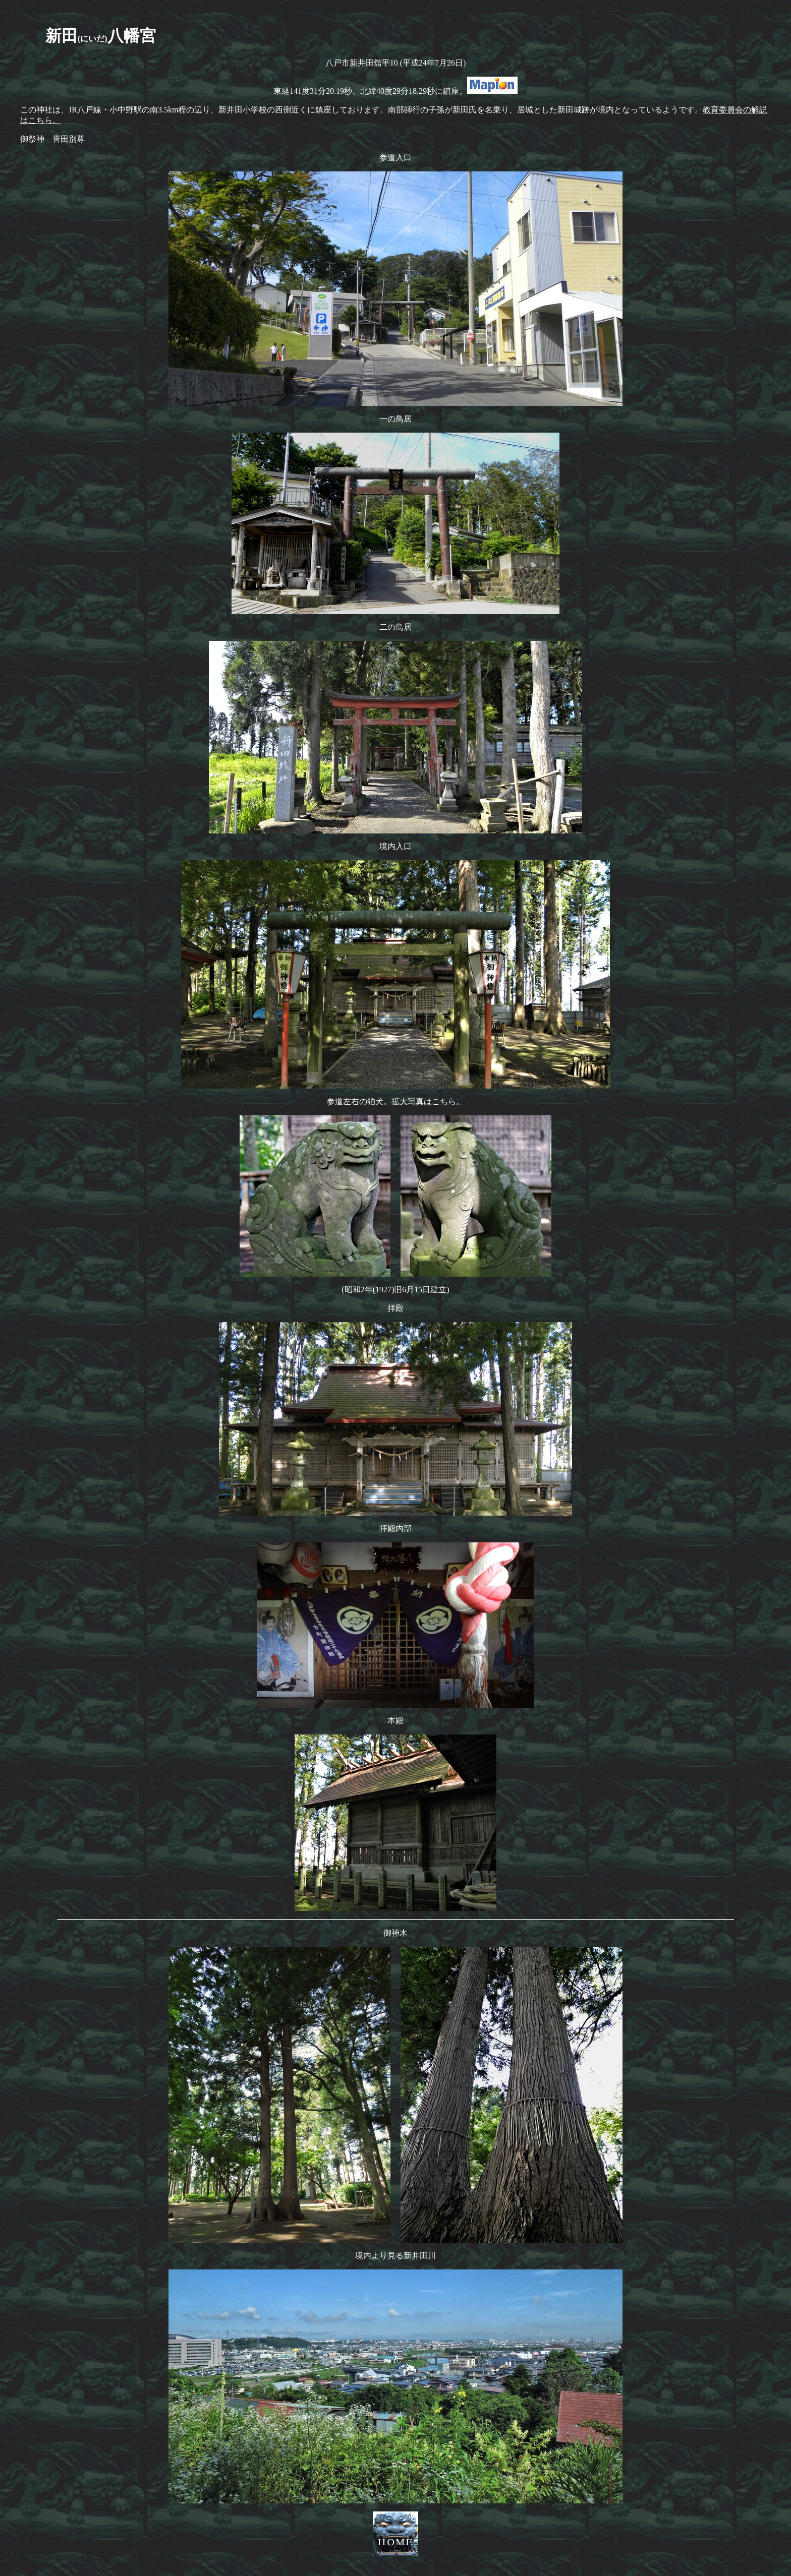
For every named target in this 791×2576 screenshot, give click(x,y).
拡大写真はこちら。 (427, 1101)
